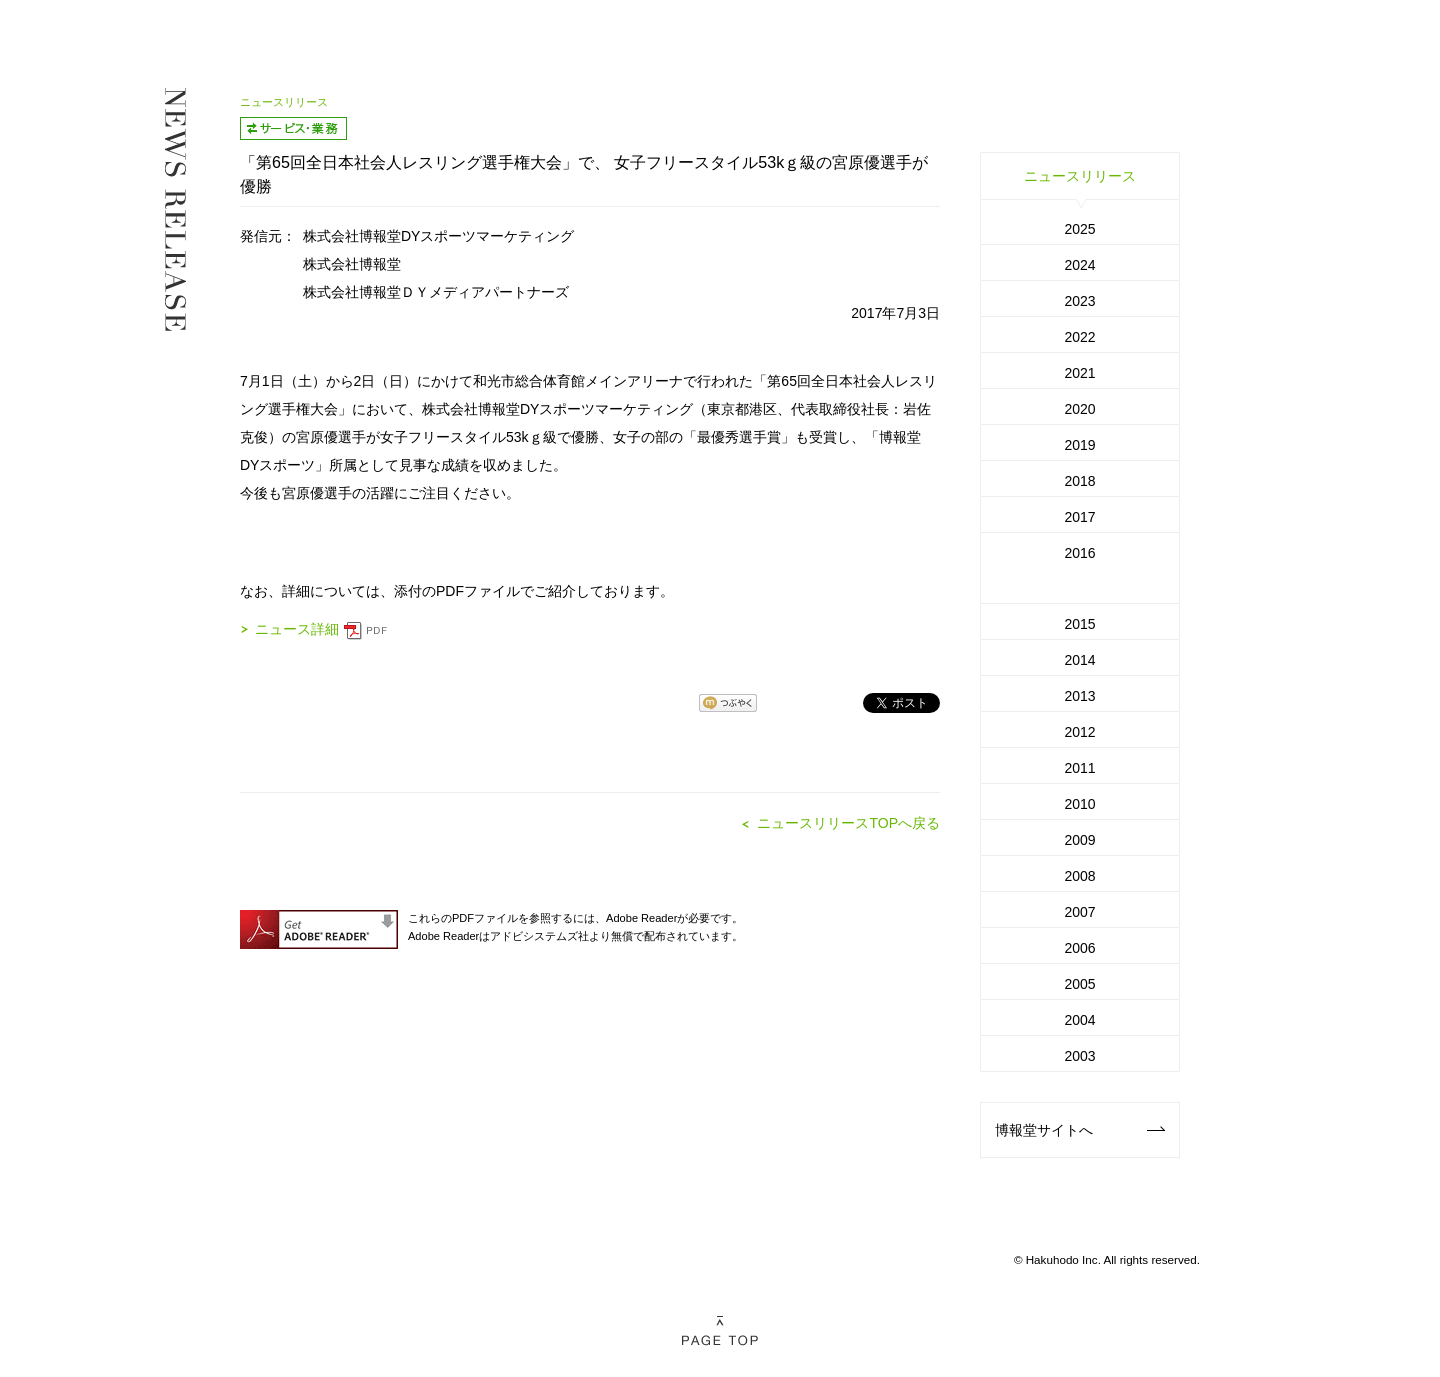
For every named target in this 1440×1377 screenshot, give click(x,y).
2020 (1079, 409)
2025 (1079, 229)
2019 (1079, 445)
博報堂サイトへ (1080, 1130)
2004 (1079, 1020)
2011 (1079, 768)
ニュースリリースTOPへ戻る (848, 823)
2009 (1079, 840)
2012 (1079, 732)
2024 (1079, 265)
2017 (1079, 517)
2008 (1079, 876)
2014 (1079, 660)
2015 (1079, 624)
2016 (1079, 553)
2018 (1079, 481)
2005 (1079, 984)
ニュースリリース (1080, 176)
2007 (1079, 912)
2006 (1079, 948)
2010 (1079, 804)
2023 (1079, 301)
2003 (1079, 1056)
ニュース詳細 (321, 629)
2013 (1079, 696)
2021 (1079, 373)
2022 (1079, 337)
